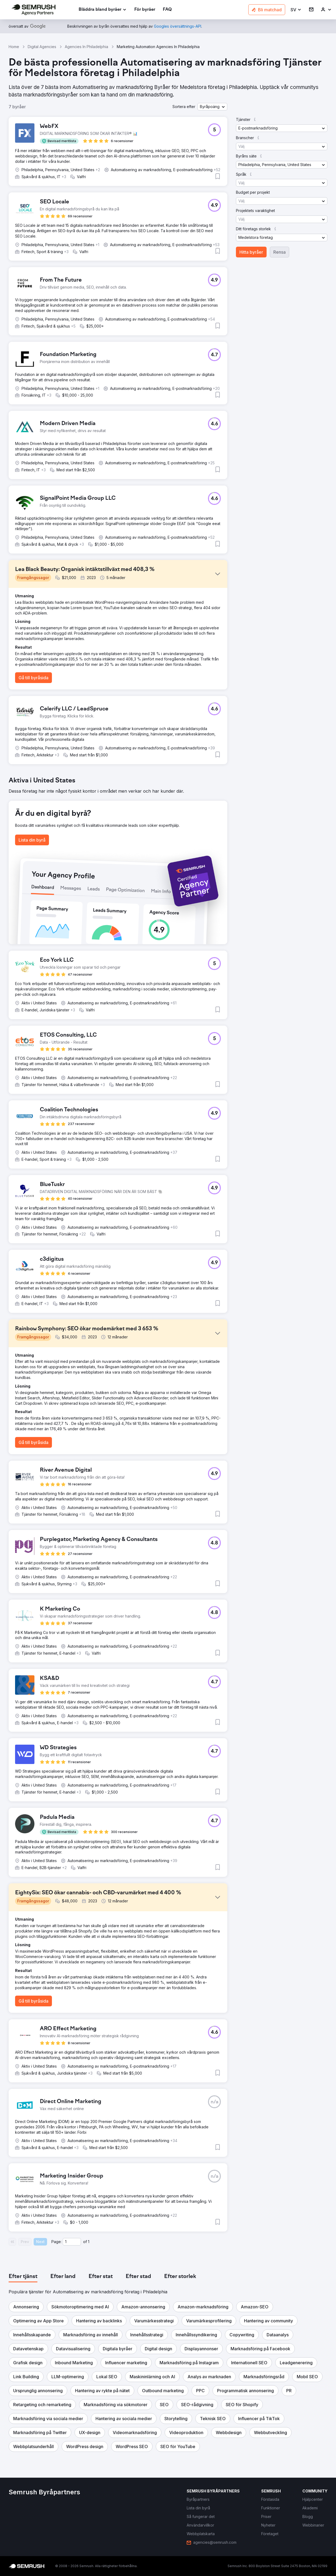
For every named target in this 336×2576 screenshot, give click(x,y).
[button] (296, 10)
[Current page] (72, 2241)
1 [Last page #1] (88, 2241)
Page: (56, 2241)
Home (14, 46)
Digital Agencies (42, 46)
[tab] (23, 2276)
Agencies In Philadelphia (86, 46)
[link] (144, 9)
